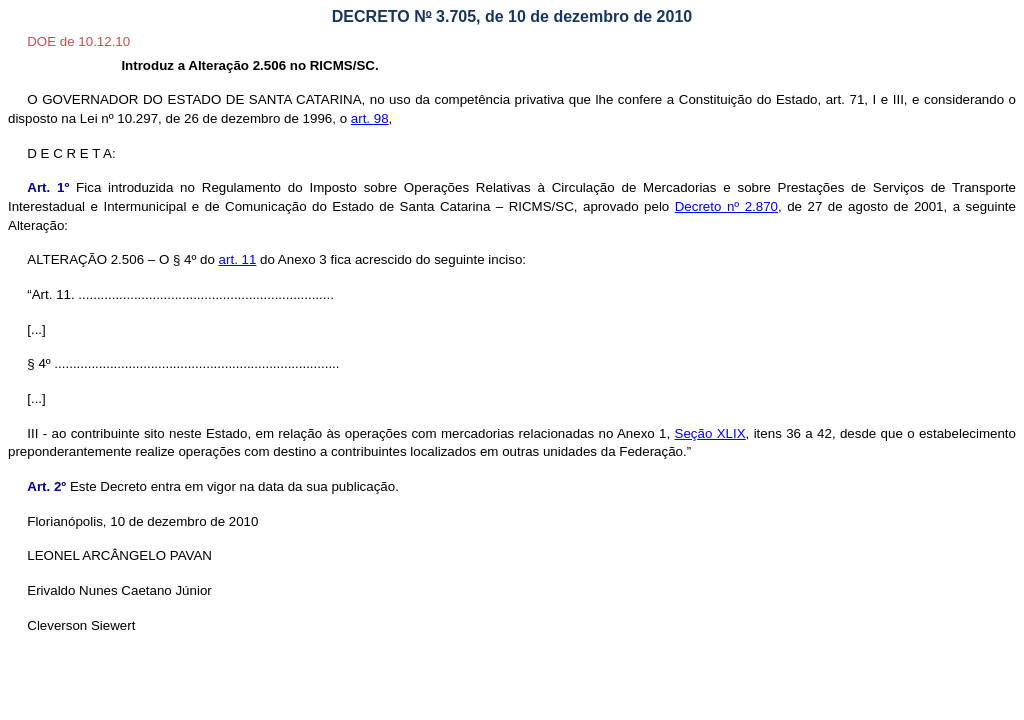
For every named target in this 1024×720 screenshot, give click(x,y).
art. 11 (238, 259)
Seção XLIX (710, 433)
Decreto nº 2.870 (726, 206)
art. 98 (370, 118)
